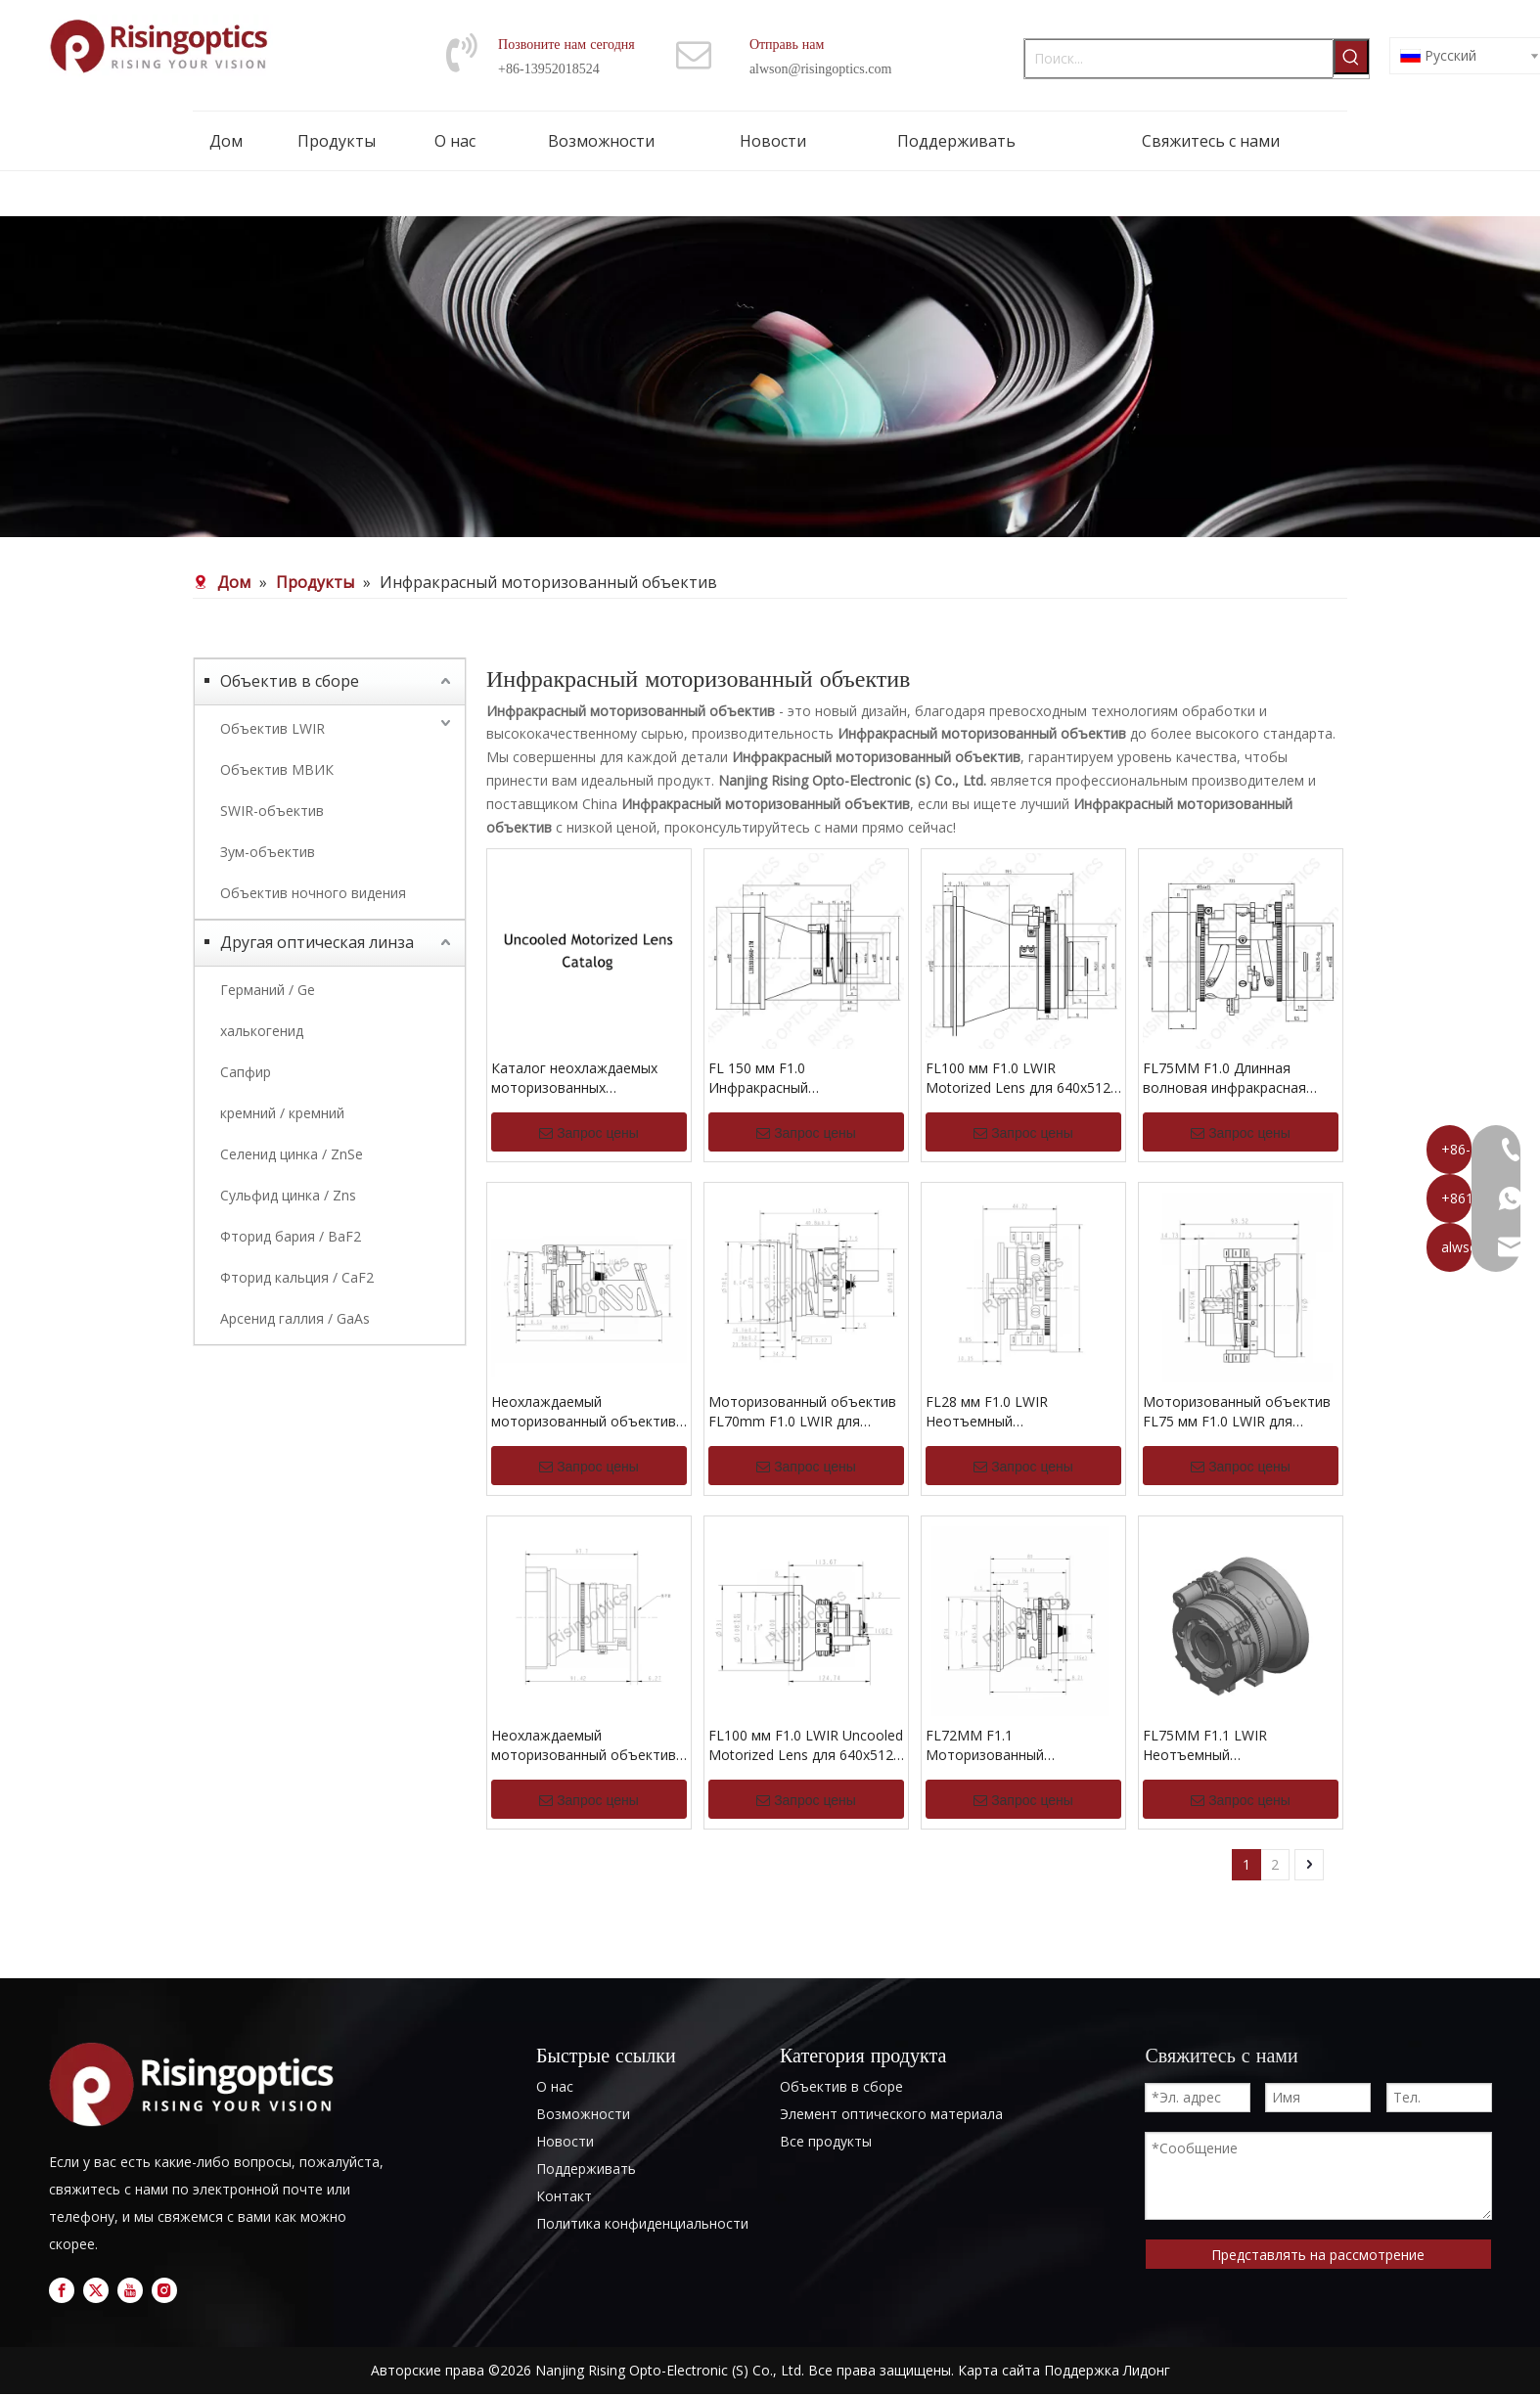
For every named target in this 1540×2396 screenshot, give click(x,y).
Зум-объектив (267, 851)
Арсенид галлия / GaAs (295, 1318)
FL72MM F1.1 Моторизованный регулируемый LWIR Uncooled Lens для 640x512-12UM (1023, 1745)
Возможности (583, 2113)
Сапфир (245, 1071)
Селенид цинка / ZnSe (291, 1154)
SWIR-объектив (272, 810)
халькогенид (261, 1030)
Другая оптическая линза (317, 942)
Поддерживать (586, 2168)
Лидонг (1146, 2370)
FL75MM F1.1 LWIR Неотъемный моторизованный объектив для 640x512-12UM (1235, 1745)
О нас (554, 2086)
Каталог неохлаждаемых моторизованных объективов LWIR (574, 1078)
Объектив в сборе (289, 681)
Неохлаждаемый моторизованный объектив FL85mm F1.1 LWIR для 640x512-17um (583, 1745)
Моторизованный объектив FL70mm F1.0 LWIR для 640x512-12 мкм (802, 1411)
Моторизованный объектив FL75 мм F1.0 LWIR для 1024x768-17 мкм (1237, 1411)
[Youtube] (130, 2290)
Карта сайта (999, 2370)
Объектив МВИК (277, 769)
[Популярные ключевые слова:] (1351, 56)
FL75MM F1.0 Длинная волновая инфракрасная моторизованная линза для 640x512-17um (1234, 1078)
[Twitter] (96, 2290)
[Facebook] (61, 2290)
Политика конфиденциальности (642, 2223)
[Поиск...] (1179, 58)
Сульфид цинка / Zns (288, 1195)
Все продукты (826, 2141)
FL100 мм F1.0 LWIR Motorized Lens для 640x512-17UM (1020, 1078)
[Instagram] (164, 2290)
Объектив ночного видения (313, 892)
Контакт (564, 2196)
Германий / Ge (267, 989)
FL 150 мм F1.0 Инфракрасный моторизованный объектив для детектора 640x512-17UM (800, 1078)
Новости (565, 2141)
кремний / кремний (282, 1113)
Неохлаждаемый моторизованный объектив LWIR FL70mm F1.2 (583, 1411)
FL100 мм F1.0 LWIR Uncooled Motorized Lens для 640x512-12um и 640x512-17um (805, 1745)
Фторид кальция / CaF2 (297, 1277)
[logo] (197, 2084)
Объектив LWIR (272, 728)
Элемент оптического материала (891, 2113)
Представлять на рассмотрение (1318, 2254)
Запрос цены (589, 1133)
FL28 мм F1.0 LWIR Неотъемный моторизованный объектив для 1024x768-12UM (1018, 1411)
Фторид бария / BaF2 (290, 1236)
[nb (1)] (770, 376)
